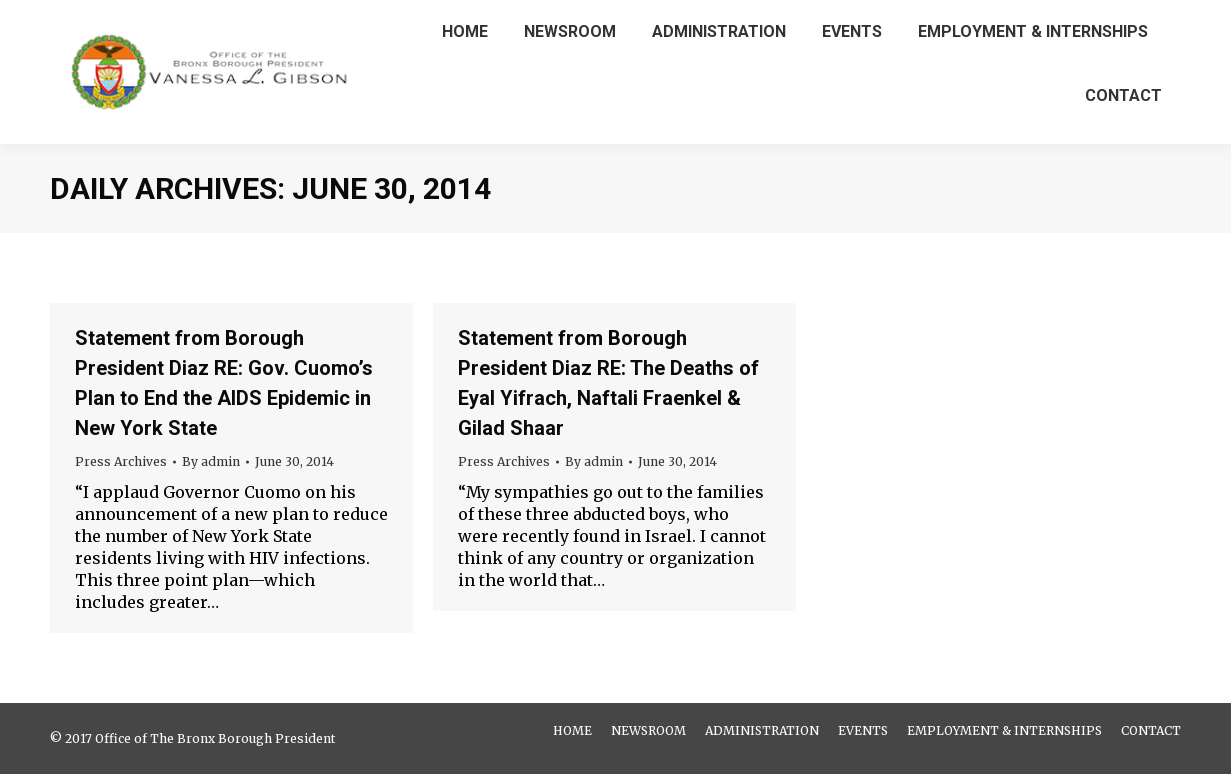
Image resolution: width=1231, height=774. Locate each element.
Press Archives (121, 461)
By (211, 461)
